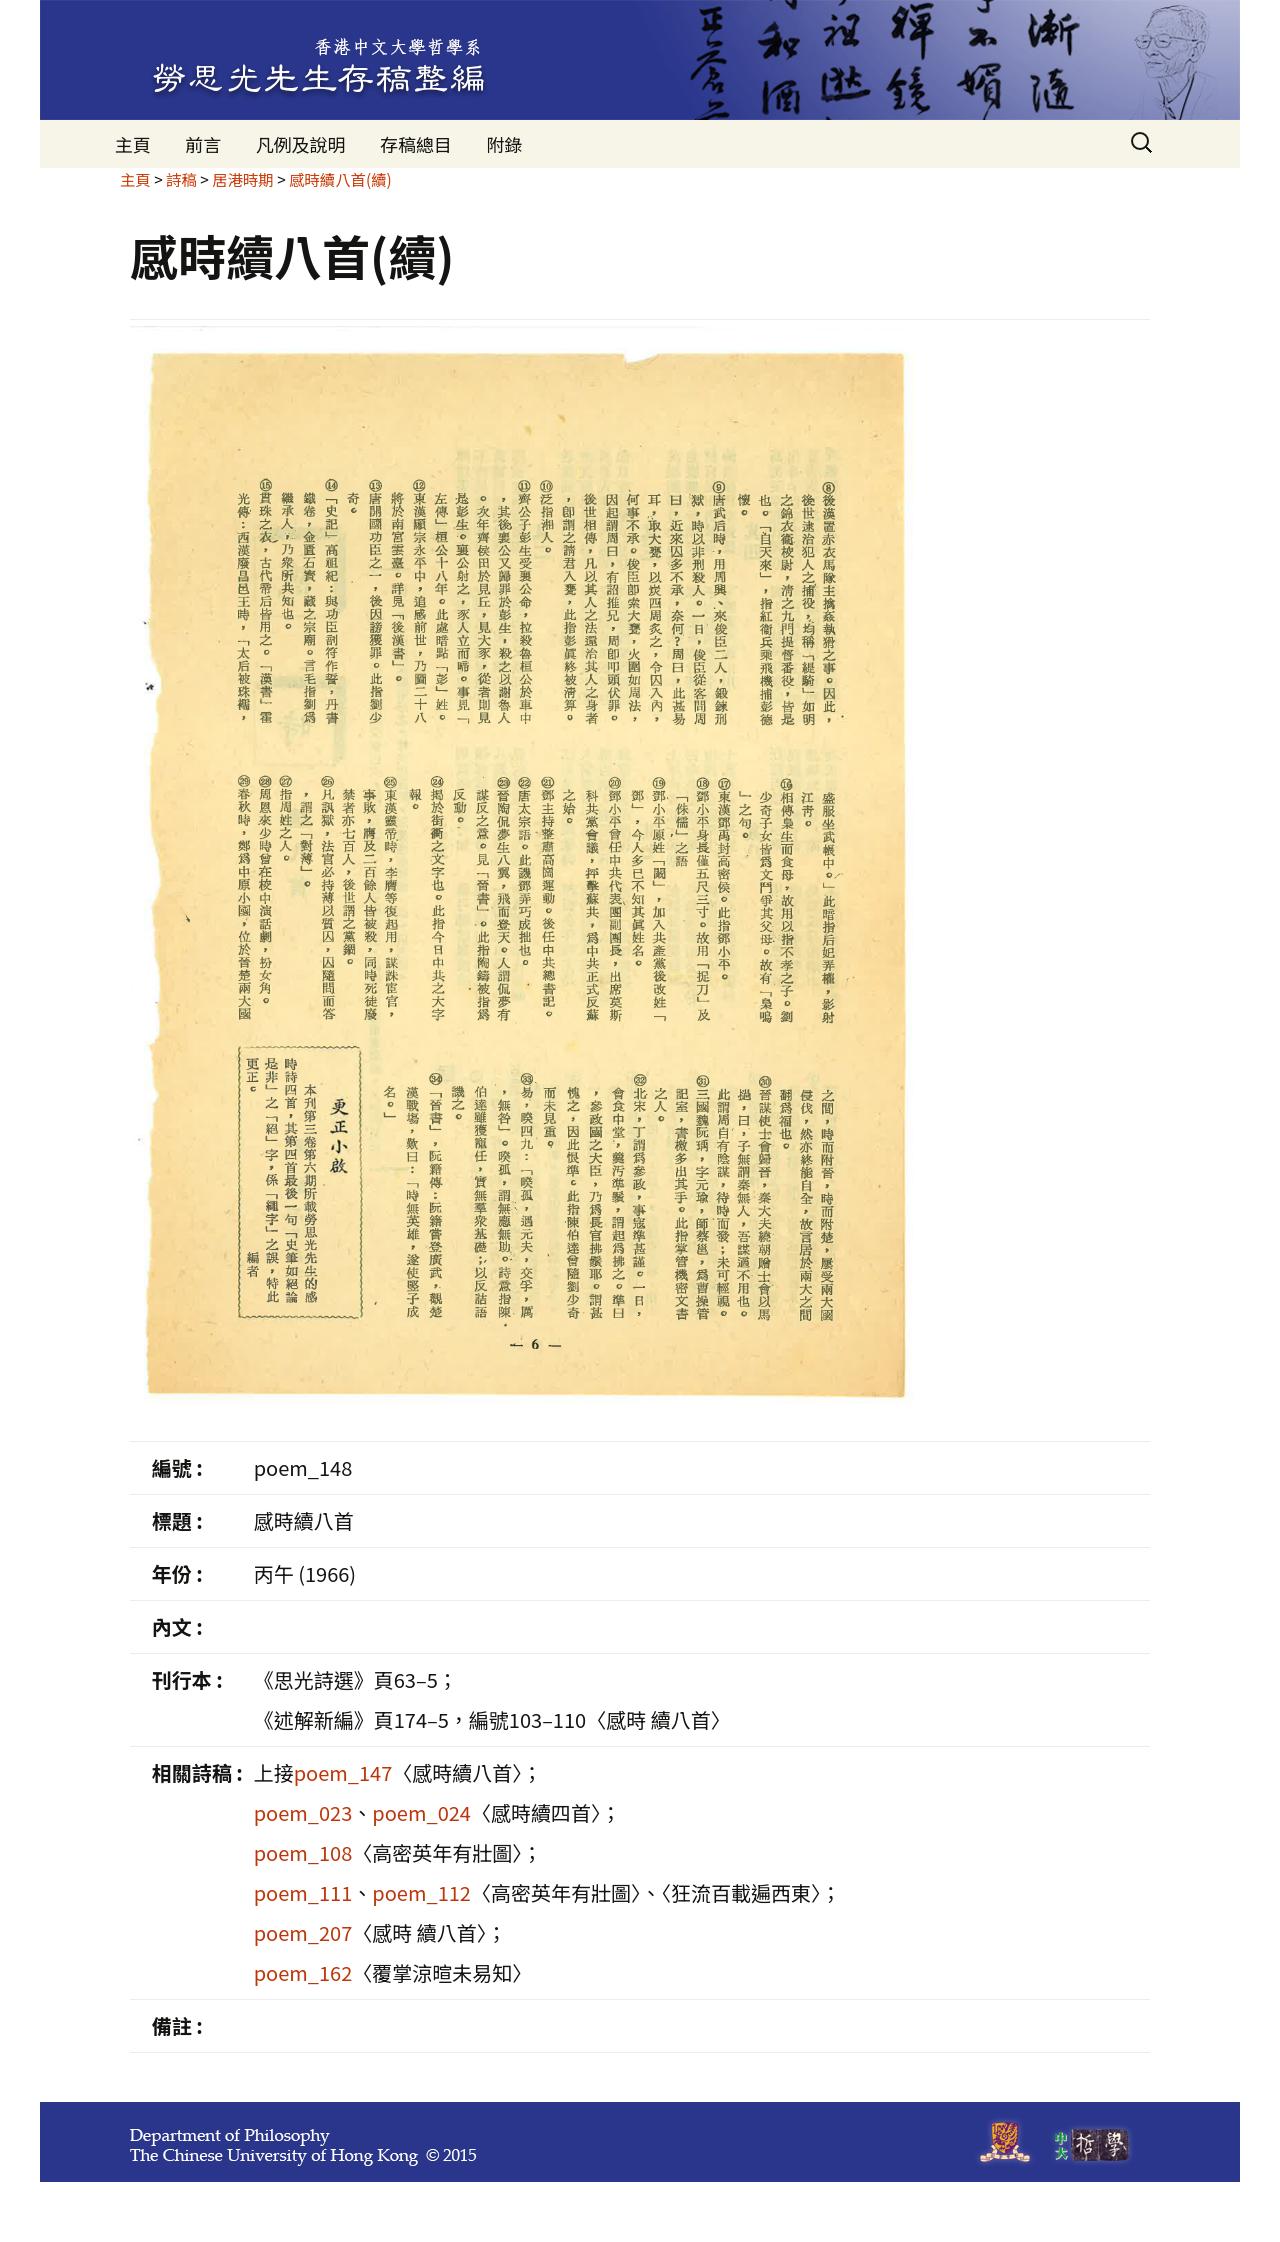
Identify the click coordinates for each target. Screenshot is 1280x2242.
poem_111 (303, 1892)
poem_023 (303, 1812)
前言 (203, 144)
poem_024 (421, 1812)
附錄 (504, 144)
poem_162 (303, 1972)
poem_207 (303, 1932)
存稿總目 (416, 144)
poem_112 (421, 1892)
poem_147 (343, 1772)
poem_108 (303, 1852)
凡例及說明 (301, 144)
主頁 (133, 144)
